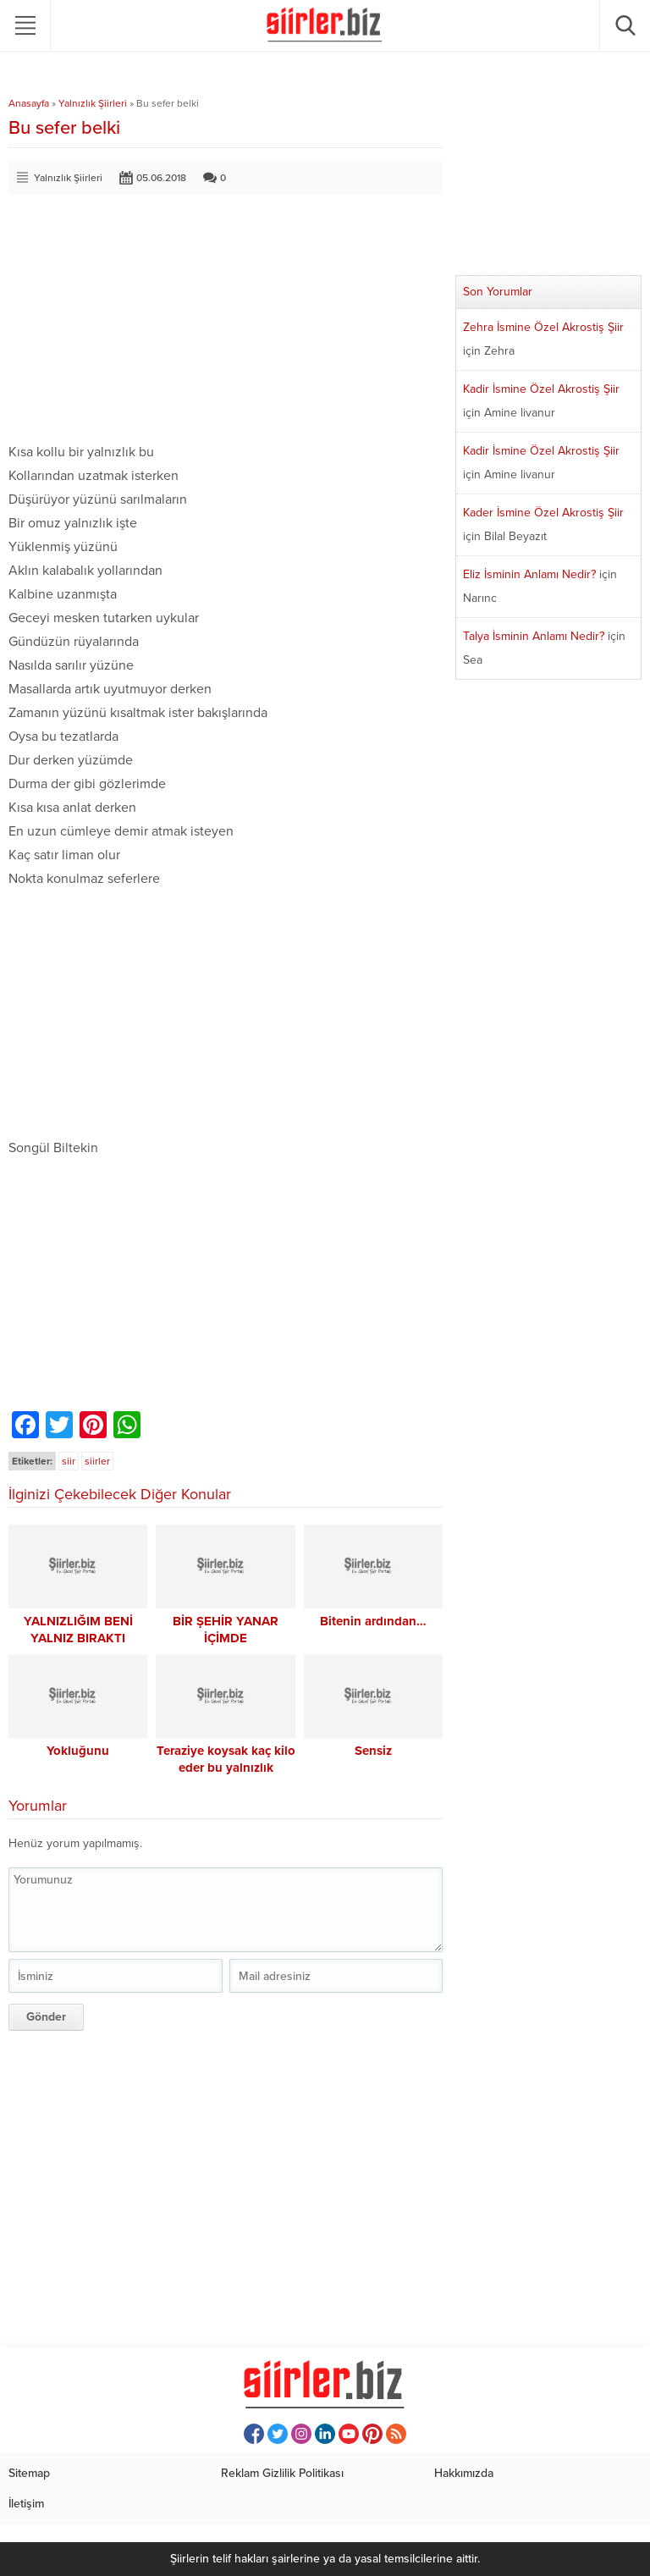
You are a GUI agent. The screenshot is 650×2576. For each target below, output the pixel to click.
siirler (97, 1461)
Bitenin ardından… (373, 1621)
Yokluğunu (78, 1750)
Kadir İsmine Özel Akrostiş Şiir (541, 389)
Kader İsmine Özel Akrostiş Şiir (543, 512)
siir (68, 1461)
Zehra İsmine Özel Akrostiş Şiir (543, 327)
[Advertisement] (225, 321)
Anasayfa (28, 103)
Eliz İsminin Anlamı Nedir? (529, 574)
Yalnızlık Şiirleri (92, 103)
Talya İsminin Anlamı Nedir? (533, 636)
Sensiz (373, 1750)
